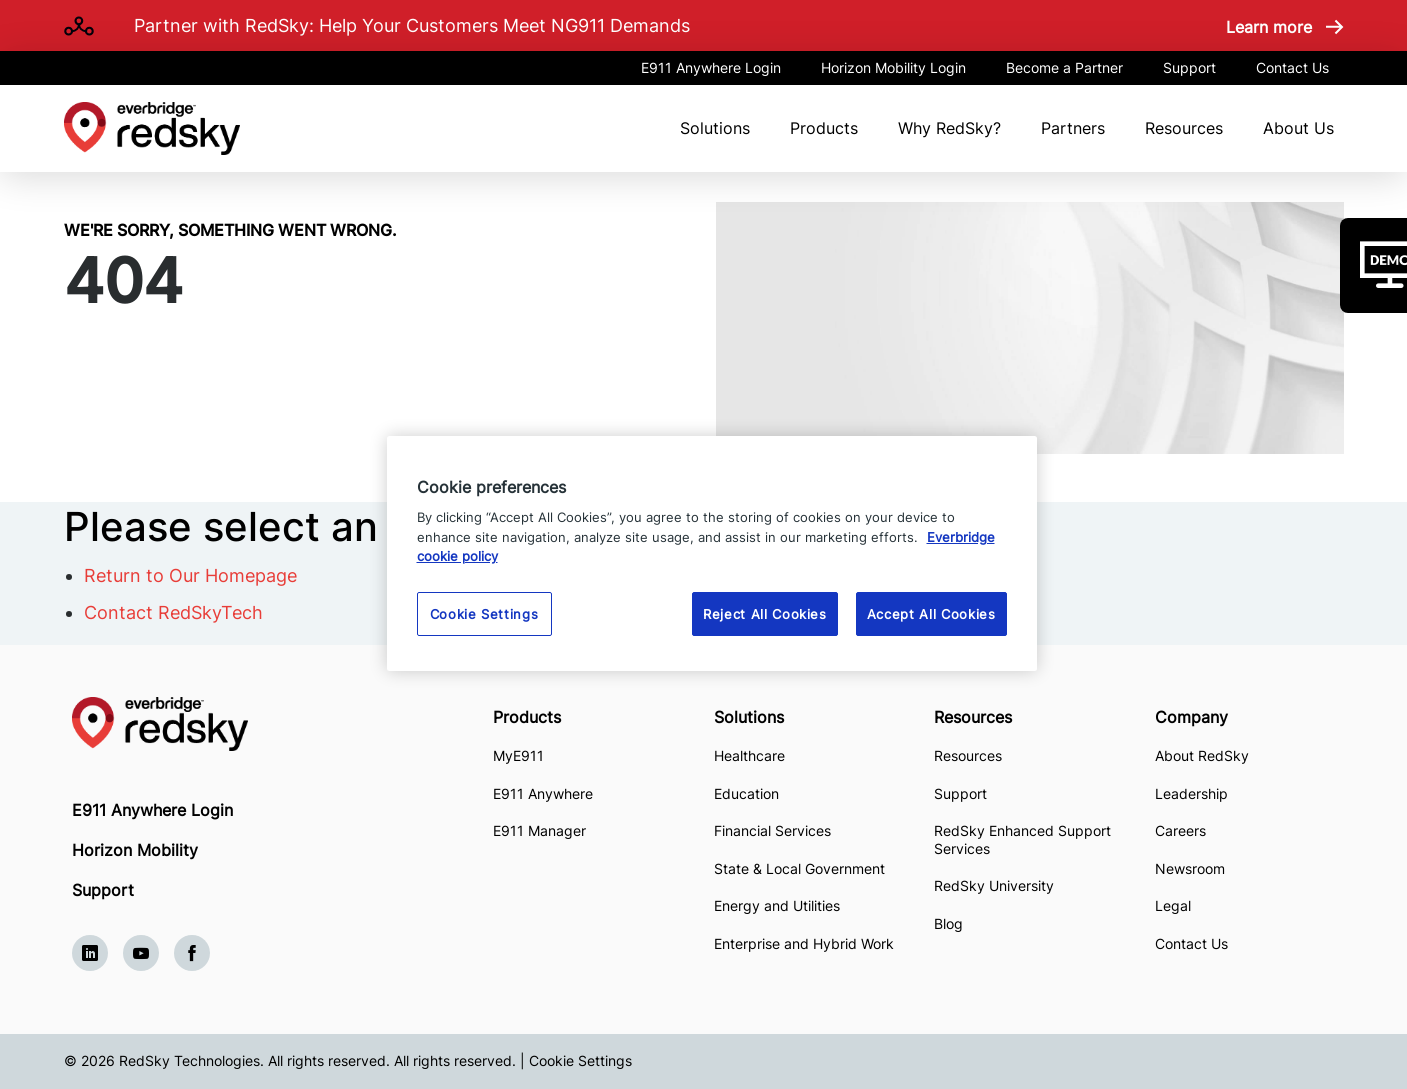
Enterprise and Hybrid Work (804, 943)
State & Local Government (799, 868)
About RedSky (1202, 755)
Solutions (715, 128)
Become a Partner (1064, 67)
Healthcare (749, 755)
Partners (1073, 128)
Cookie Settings (580, 1060)
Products (824, 128)
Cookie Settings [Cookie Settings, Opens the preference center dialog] (484, 614)
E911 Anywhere (543, 793)
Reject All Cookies (765, 614)
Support (1189, 67)
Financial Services (772, 830)
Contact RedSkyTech (173, 612)
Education (746, 793)
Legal (1173, 905)
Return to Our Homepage (190, 575)
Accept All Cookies (931, 614)
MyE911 (518, 755)
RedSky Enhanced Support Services (1022, 839)
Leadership (1191, 793)
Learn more (1269, 27)
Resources (1184, 128)
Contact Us (1292, 67)
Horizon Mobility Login (893, 67)
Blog (948, 923)
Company (1191, 717)
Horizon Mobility (135, 850)
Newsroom (1190, 868)
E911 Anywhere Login (711, 67)
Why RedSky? (949, 128)
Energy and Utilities (777, 905)
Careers (1180, 830)
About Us (1298, 128)
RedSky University (994, 885)
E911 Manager (539, 830)
